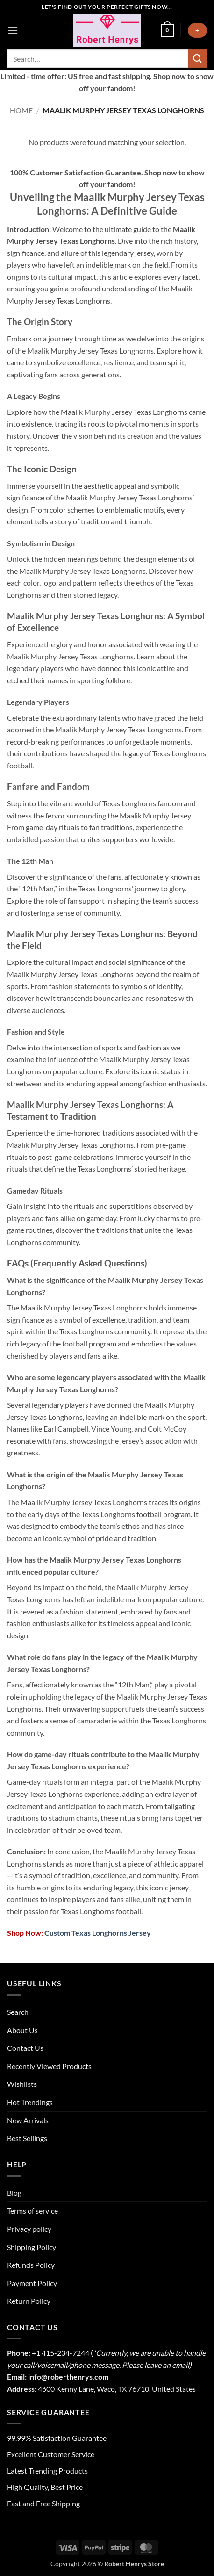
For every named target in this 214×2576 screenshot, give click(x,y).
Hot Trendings (30, 2102)
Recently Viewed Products (49, 2066)
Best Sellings (27, 2138)
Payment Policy (32, 2283)
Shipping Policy (31, 2247)
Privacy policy (29, 2228)
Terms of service (32, 2210)
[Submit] (197, 58)
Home (21, 110)
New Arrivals (28, 2120)
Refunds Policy (31, 2264)
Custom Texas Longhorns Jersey (97, 1932)
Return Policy (28, 2300)
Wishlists (22, 2083)
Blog (14, 2192)
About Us (22, 2030)
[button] (12, 30)
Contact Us (25, 2047)
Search (18, 2011)
